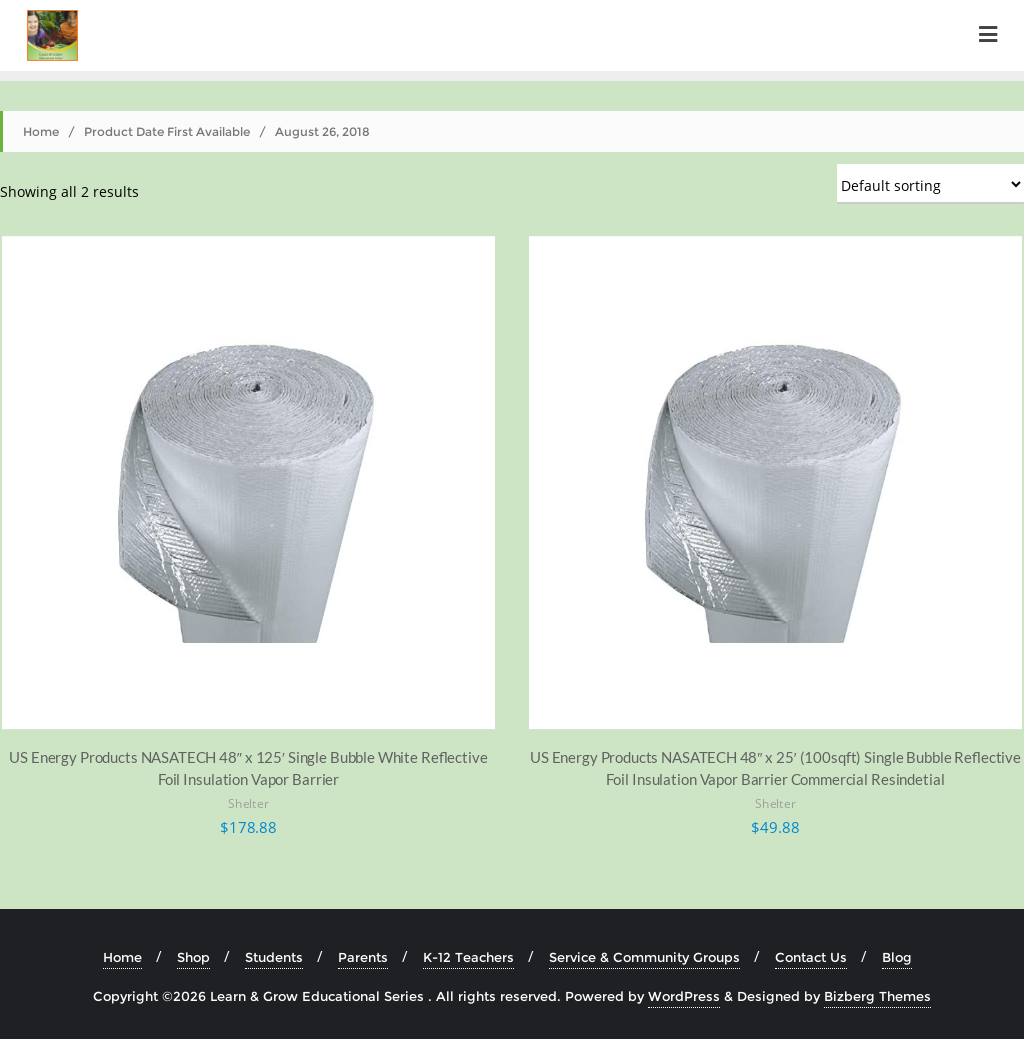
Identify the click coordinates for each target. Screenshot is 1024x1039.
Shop (193, 957)
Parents (363, 957)
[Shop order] (930, 184)
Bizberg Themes (877, 996)
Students (274, 957)
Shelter (248, 804)
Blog (897, 957)
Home (41, 131)
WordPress (684, 996)
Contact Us (811, 957)
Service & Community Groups (644, 957)
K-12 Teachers (468, 957)
